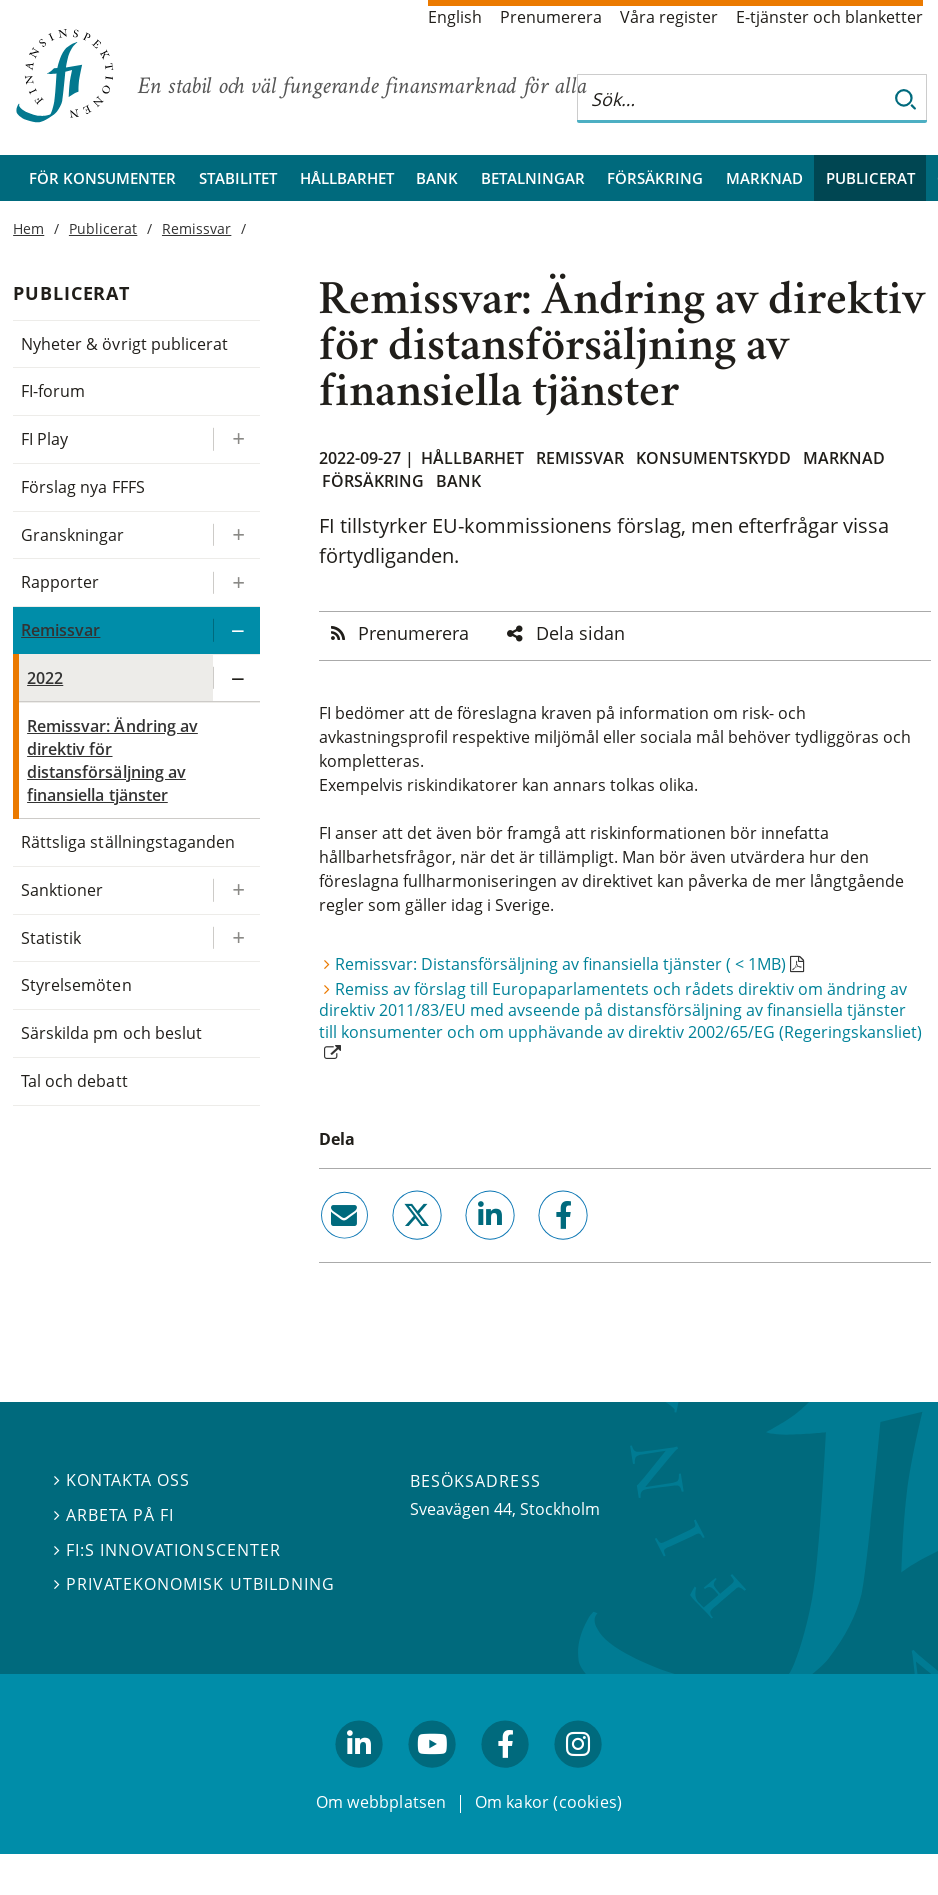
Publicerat (870, 178)
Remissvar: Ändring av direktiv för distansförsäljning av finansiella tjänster (112, 760)
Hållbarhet (347, 178)
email (326, 1247)
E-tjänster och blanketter (829, 17)
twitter (389, 1247)
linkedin (463, 1247)
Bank (437, 178)
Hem (28, 228)
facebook (541, 1247)
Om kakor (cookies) (548, 1802)
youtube (432, 1777)
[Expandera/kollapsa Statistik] (236, 938)
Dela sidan (580, 633)
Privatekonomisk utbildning (194, 1584)
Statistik (51, 938)
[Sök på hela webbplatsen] (732, 98)
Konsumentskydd (713, 458)
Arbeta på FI (114, 1515)
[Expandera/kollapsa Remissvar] (236, 630)
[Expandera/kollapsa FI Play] (236, 439)
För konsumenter (102, 178)
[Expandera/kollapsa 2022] (236, 678)
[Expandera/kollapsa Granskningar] (236, 535)
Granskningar (72, 535)
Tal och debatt (74, 1081)
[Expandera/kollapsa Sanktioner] (236, 890)
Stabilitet (238, 178)
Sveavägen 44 (461, 1509)
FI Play (44, 439)
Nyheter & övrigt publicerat (124, 344)
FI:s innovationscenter (167, 1550)
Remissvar (580, 458)
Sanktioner (62, 890)
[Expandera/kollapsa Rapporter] (236, 582)
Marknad (764, 178)
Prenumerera (551, 17)
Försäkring (655, 178)
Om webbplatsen (381, 1802)
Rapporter (60, 582)
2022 (45, 678)
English (455, 17)
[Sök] (906, 98)
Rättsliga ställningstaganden (128, 842)
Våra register (669, 17)
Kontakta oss (122, 1480)
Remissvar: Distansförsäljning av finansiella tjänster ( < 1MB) (560, 964)
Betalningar (533, 178)
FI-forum (53, 391)
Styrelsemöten (76, 985)
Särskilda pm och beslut (111, 1033)
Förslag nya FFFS (83, 487)
